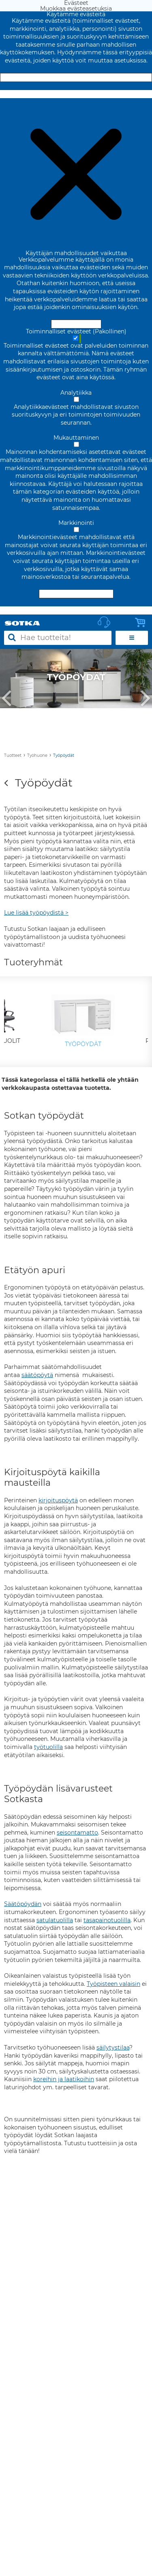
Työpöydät (63, 755)
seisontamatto (77, 1832)
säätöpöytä (37, 1375)
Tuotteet (12, 755)
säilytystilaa (112, 2047)
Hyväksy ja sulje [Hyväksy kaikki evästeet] (76, 77)
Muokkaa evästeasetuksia (76, 94)
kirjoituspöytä (58, 1500)
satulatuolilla (54, 1920)
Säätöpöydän (22, 1904)
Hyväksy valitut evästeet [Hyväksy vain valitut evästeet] (76, 593)
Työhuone (37, 755)
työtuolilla (48, 1747)
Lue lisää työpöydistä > (36, 912)
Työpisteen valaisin (113, 1983)
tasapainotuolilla (107, 1920)
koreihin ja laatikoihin (63, 2079)
